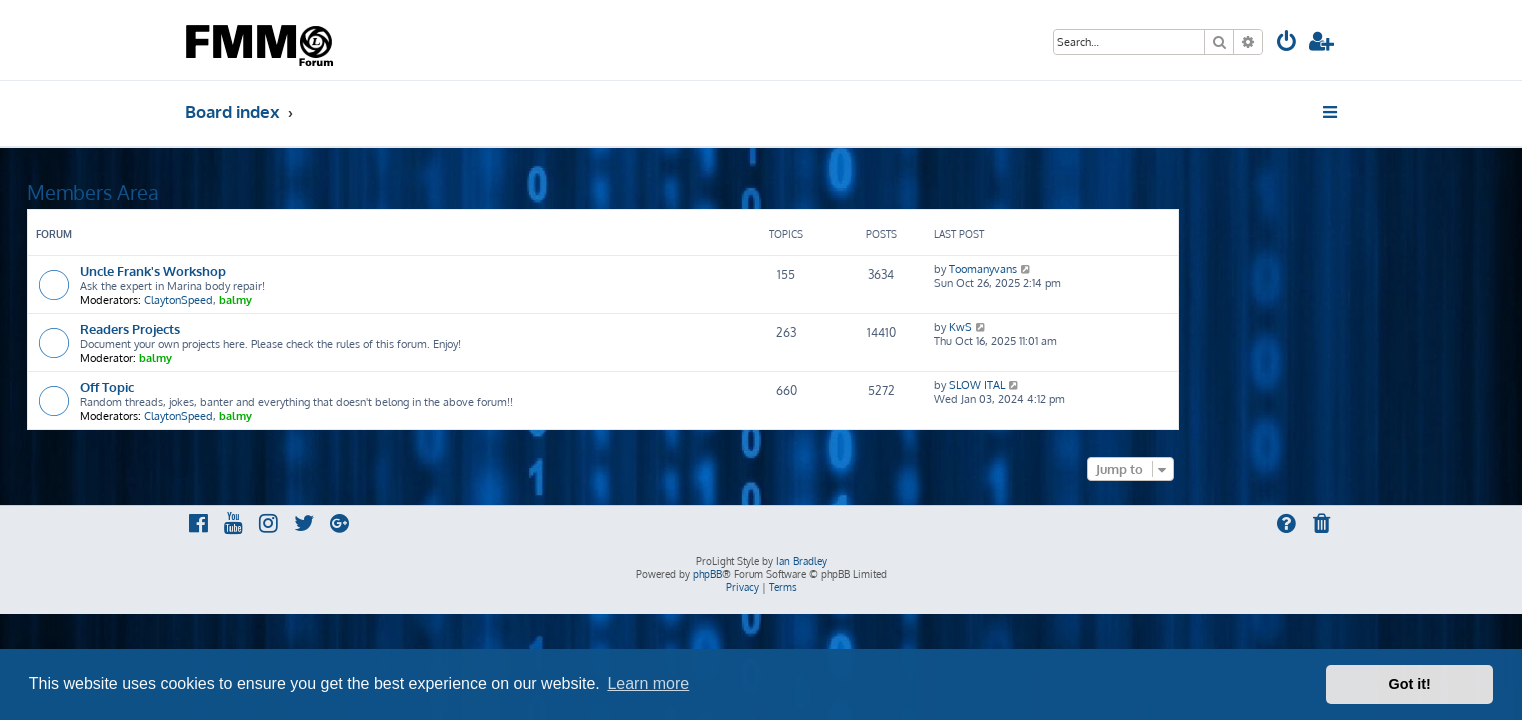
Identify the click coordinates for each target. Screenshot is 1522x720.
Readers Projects (288, 328)
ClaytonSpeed (336, 300)
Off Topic (265, 386)
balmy (393, 300)
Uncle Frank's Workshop (311, 270)
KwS (1118, 327)
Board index (232, 111)
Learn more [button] (648, 683)
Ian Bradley (801, 561)
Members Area (251, 192)
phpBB (707, 574)
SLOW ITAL (1135, 385)
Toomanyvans (1141, 269)
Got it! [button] (1410, 684)
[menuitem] (1287, 43)
